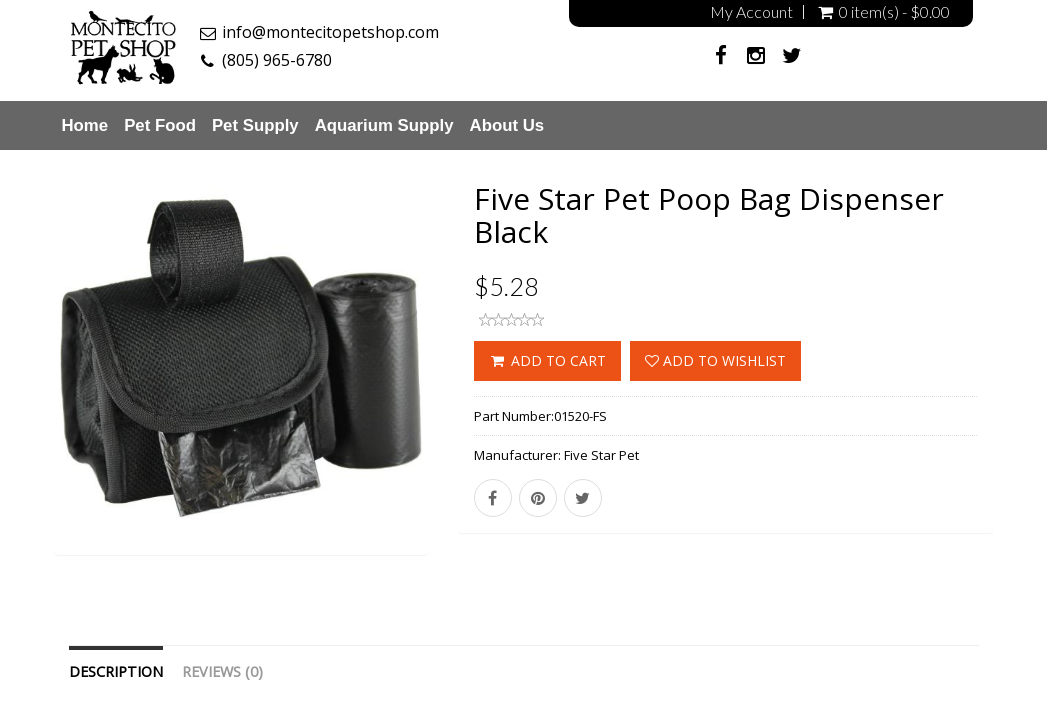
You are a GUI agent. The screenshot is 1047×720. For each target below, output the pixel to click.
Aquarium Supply (384, 125)
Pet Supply (255, 125)
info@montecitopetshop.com (330, 32)
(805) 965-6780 (277, 60)
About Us (507, 125)
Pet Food (160, 125)
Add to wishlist (715, 360)
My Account (751, 12)
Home (85, 125)
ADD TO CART (547, 360)
